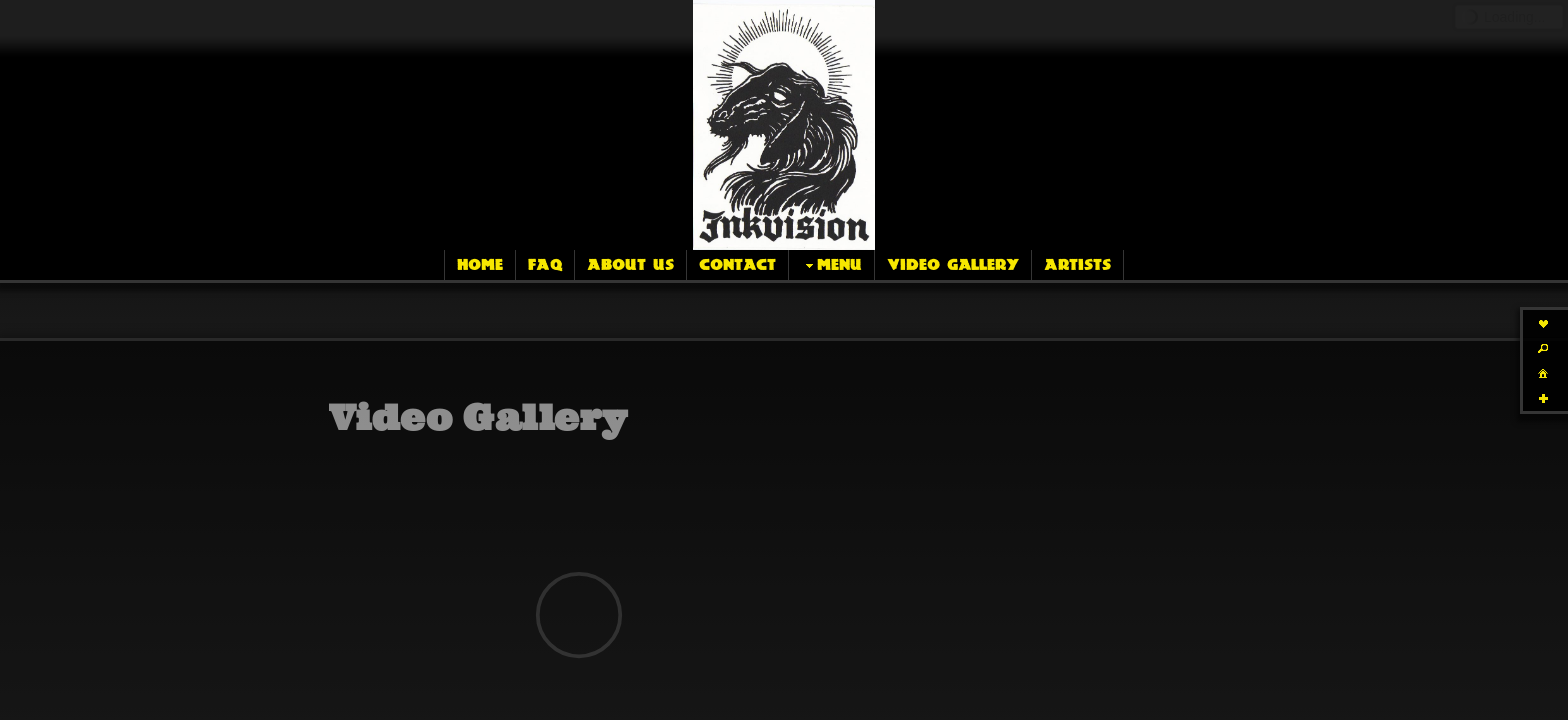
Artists (1077, 264)
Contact (737, 264)
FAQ (545, 264)
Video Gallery (953, 264)
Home (480, 264)
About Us (630, 264)
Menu (831, 266)
